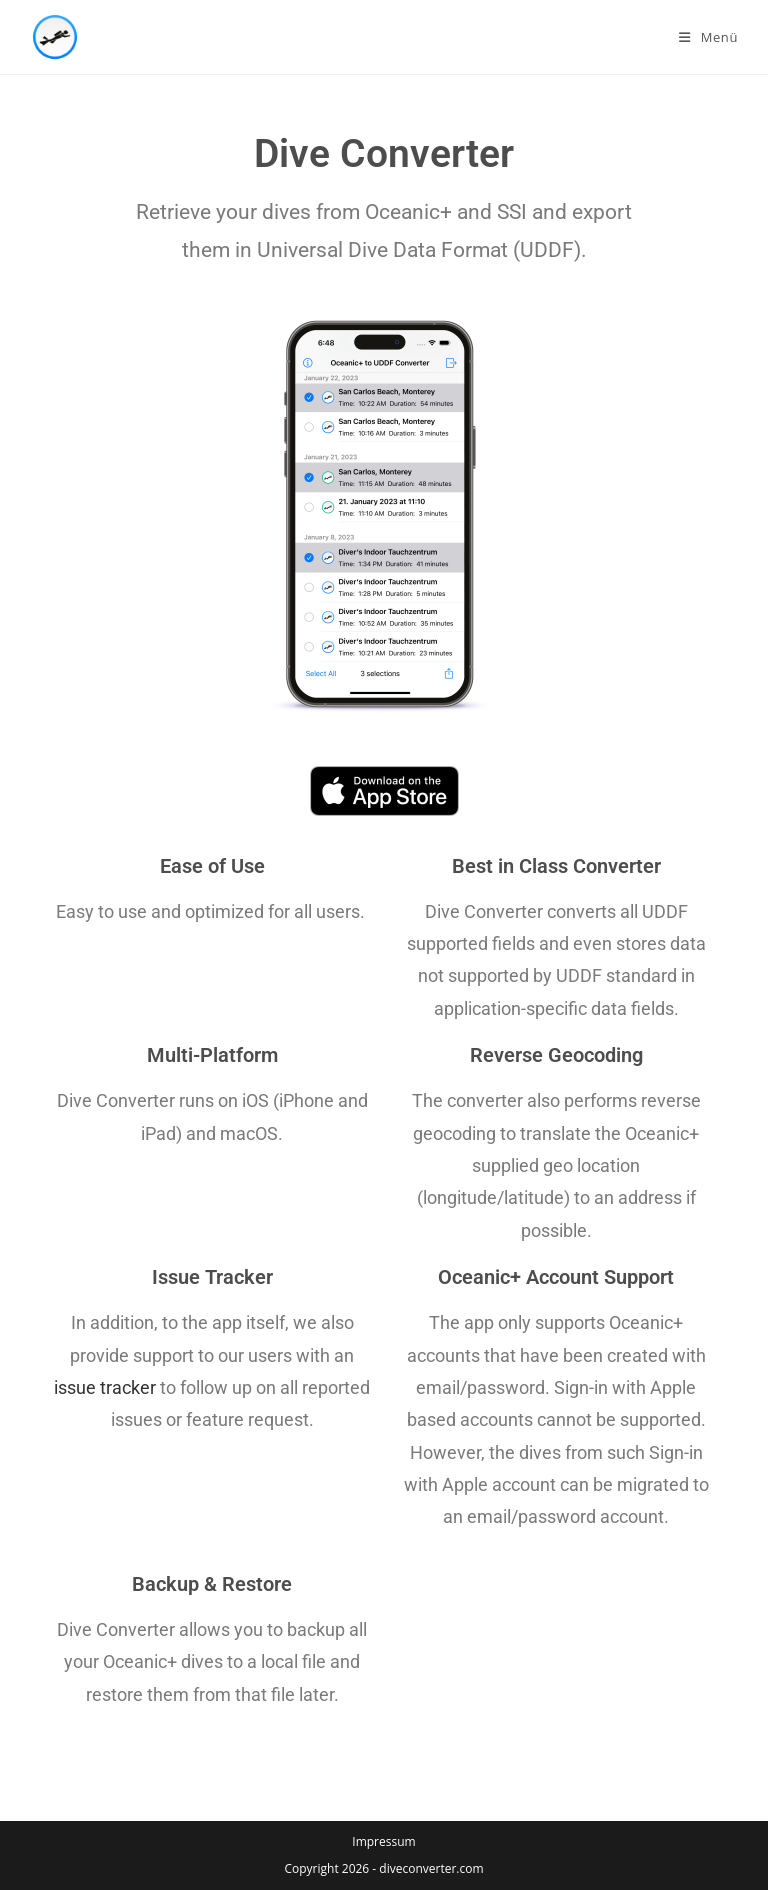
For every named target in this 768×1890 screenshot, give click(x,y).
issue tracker (105, 1387)
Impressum (383, 1841)
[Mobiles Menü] (708, 37)
